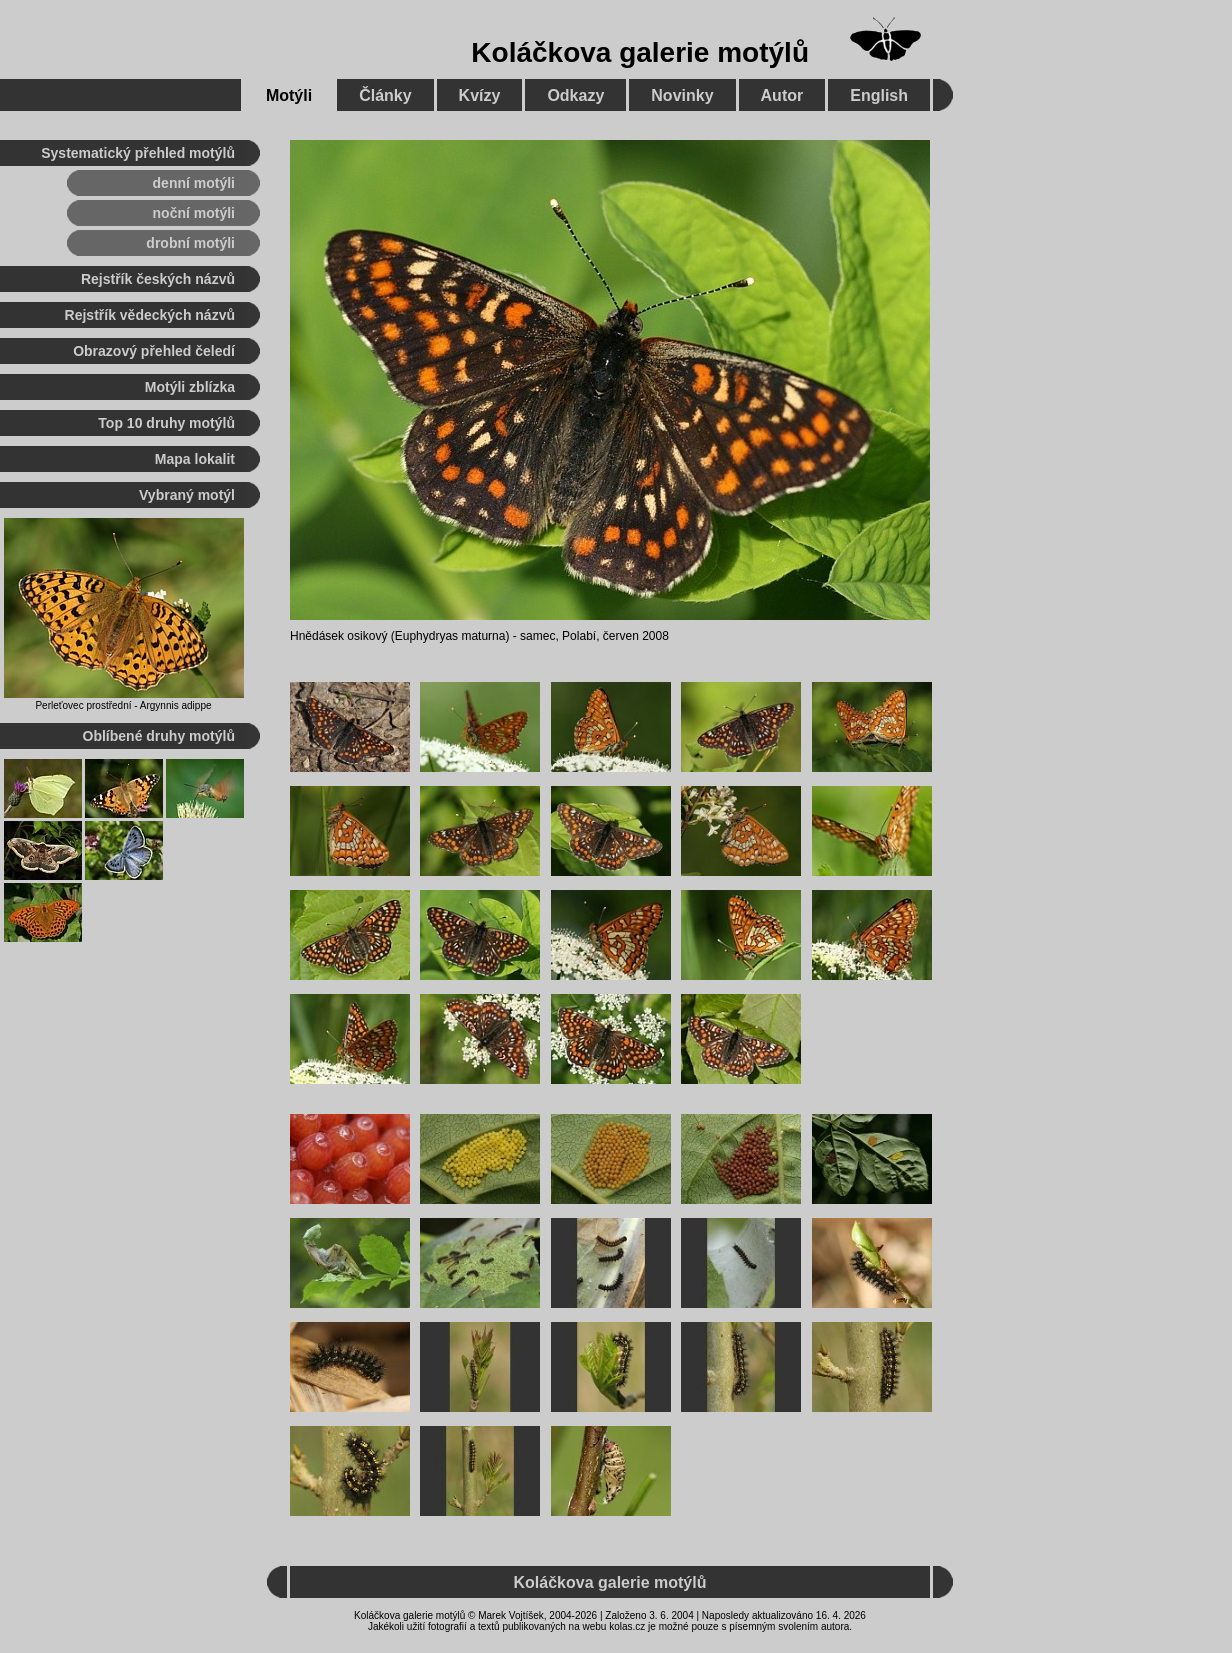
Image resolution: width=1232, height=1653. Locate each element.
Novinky (682, 95)
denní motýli (194, 183)
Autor (782, 95)
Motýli (289, 95)
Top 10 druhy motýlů (166, 423)
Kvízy (480, 95)
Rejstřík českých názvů (158, 279)
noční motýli (194, 213)
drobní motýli (190, 243)
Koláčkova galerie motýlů (640, 52)
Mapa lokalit (195, 459)
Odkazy (575, 95)
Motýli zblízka (190, 387)
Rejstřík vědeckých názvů (150, 315)
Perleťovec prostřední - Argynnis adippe (123, 705)
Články (385, 95)
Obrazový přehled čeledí (154, 351)
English (879, 95)
